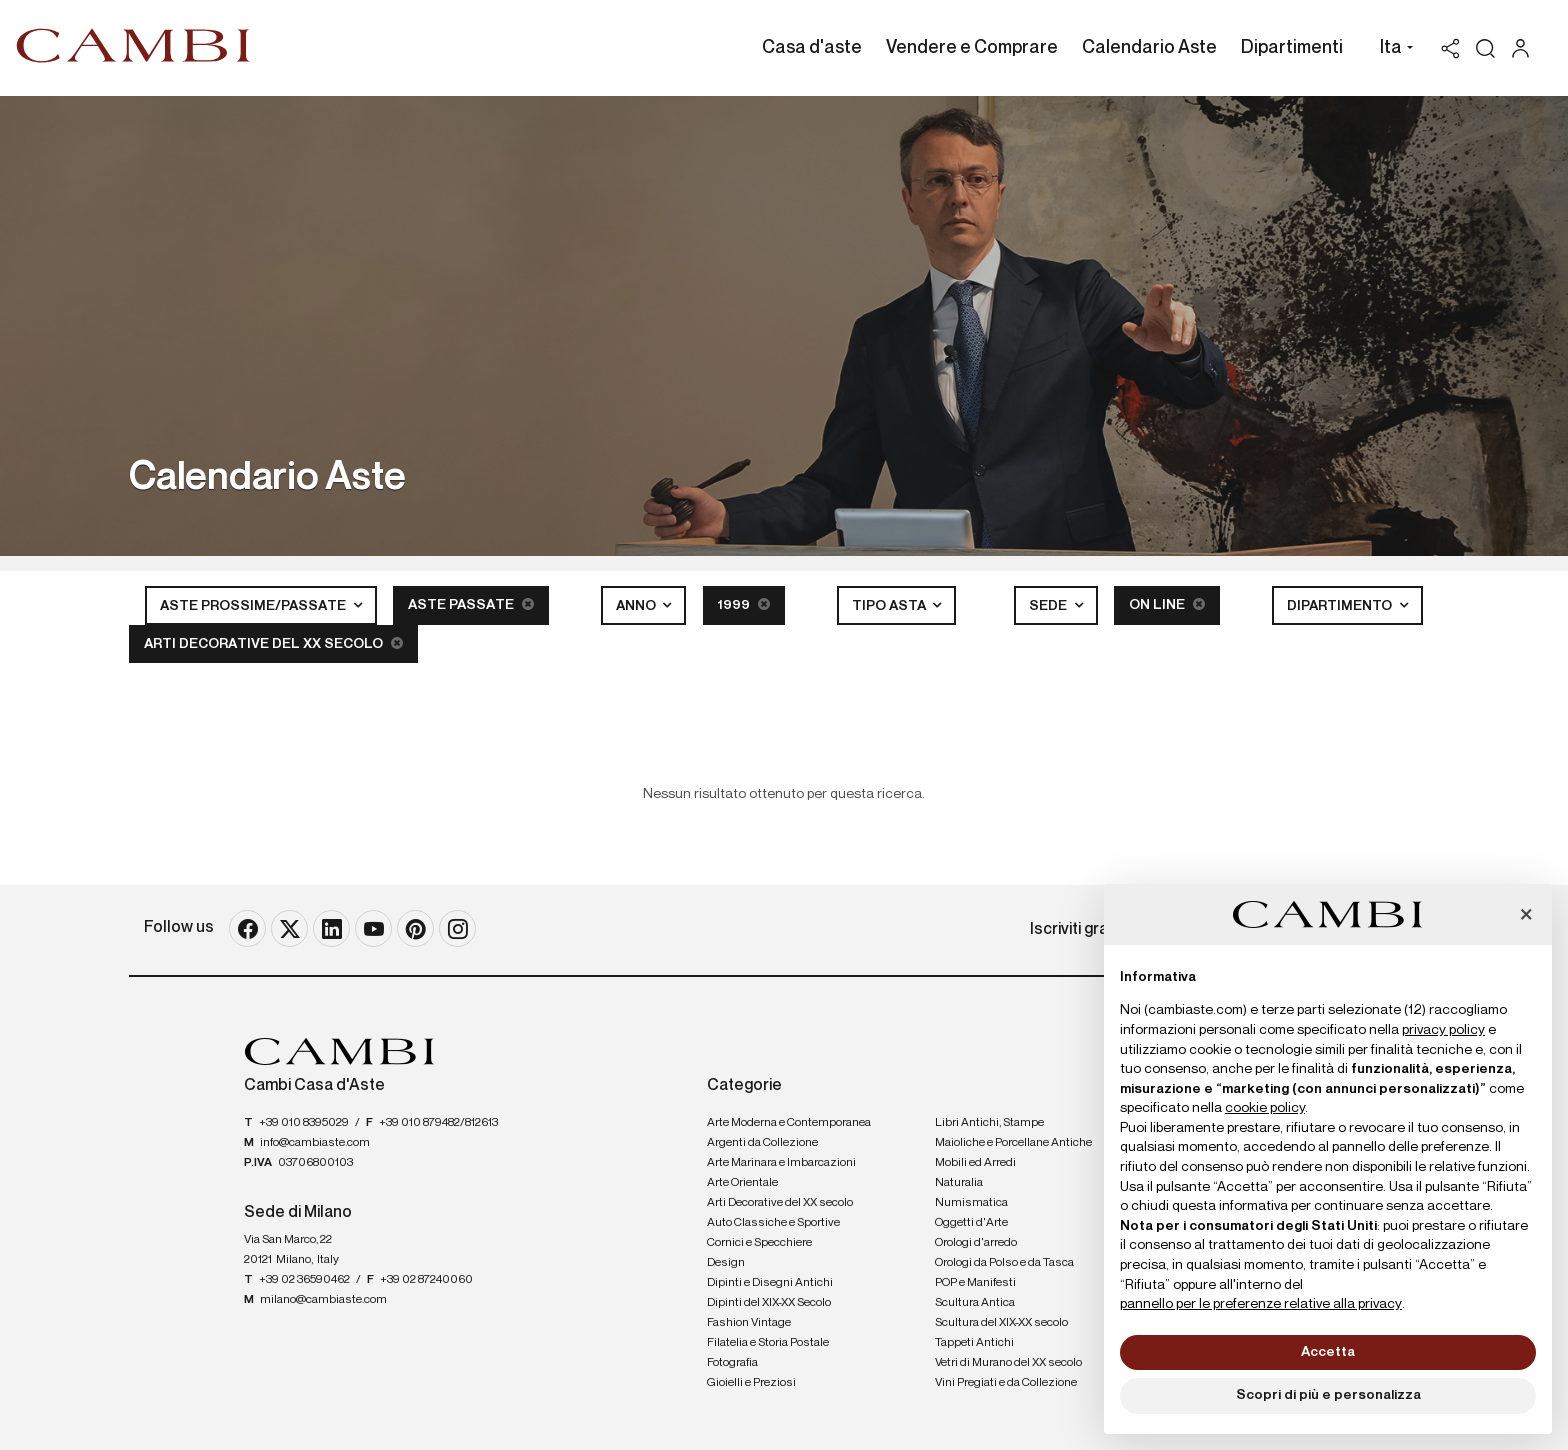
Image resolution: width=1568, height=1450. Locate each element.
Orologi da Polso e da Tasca (1004, 1263)
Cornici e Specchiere (759, 1243)
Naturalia (959, 1183)
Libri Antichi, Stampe (989, 1123)
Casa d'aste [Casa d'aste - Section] (812, 48)
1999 (744, 604)
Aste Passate (471, 604)
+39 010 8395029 (304, 1123)
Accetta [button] (1328, 1352)
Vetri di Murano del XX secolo (1008, 1363)
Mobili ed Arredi (975, 1163)
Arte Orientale (742, 1183)
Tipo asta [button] (890, 606)
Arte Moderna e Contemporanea (789, 1123)
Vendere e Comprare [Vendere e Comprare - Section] (972, 48)
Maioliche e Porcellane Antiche (1013, 1143)
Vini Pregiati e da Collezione (1006, 1383)
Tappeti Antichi (974, 1343)
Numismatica (971, 1203)
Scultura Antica (975, 1303)
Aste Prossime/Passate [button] (254, 606)
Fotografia (732, 1363)
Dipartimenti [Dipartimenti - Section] (1292, 48)
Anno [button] (637, 606)
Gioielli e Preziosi (751, 1383)
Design (726, 1263)
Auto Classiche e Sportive (773, 1223)
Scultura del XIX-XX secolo (1001, 1323)
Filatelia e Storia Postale (768, 1343)
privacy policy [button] (1443, 1030)
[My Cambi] (1525, 48)
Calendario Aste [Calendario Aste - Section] (1149, 48)
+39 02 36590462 (304, 1280)
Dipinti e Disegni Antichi (770, 1283)
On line (1167, 604)
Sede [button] (1049, 606)
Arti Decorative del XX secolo (273, 643)
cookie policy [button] (1265, 1108)
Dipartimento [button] (1341, 606)
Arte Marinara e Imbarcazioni (781, 1163)
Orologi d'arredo (976, 1243)
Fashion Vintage (749, 1323)
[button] (1391, 50)
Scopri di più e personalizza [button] (1328, 1395)
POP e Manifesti (975, 1283)
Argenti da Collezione (762, 1143)
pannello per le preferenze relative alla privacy (1261, 1304)
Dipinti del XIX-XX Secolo (769, 1303)
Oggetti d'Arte (971, 1223)
